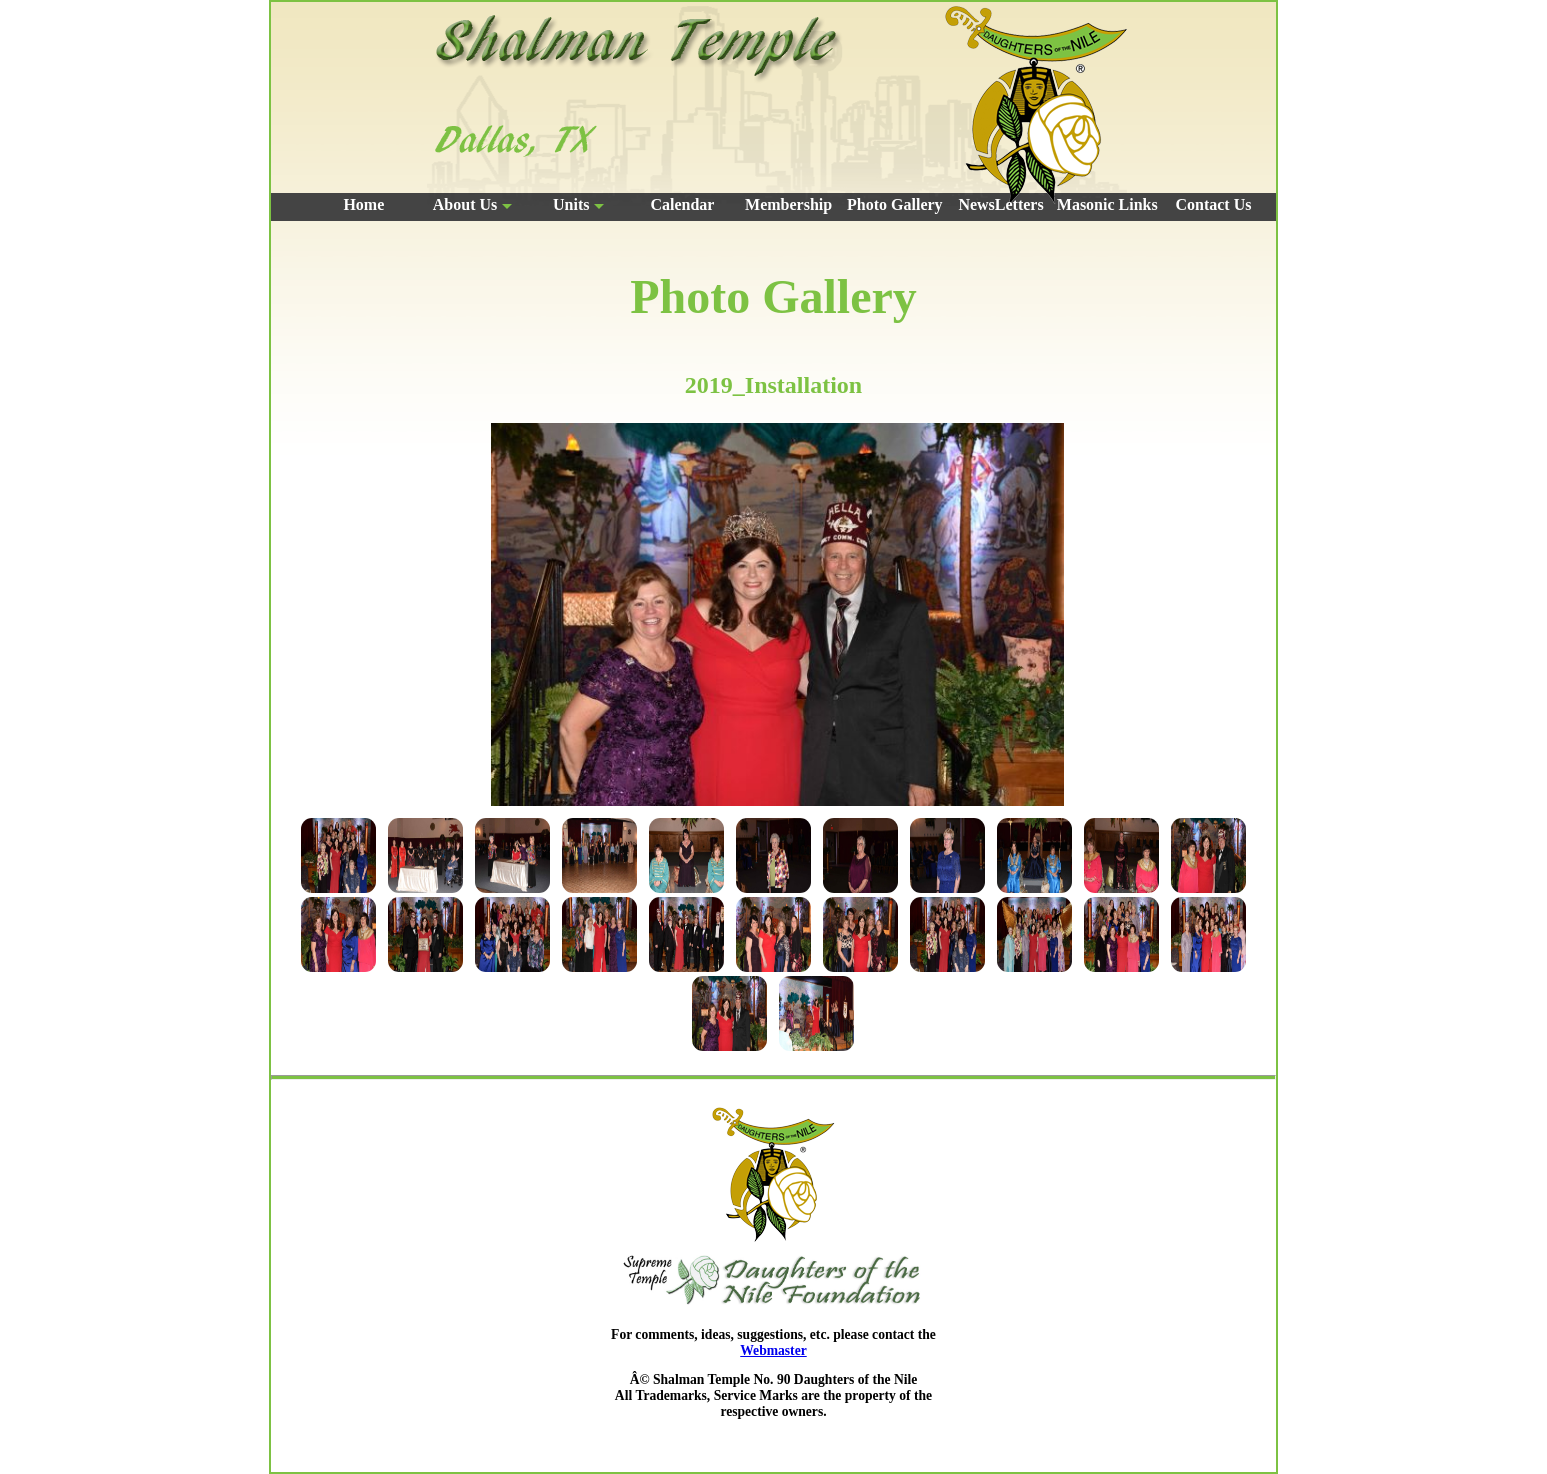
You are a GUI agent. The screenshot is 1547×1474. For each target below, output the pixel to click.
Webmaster (773, 1350)
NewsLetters (1000, 204)
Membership (788, 204)
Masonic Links (1107, 204)
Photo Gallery (895, 204)
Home (363, 204)
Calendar (682, 204)
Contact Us (1213, 204)
